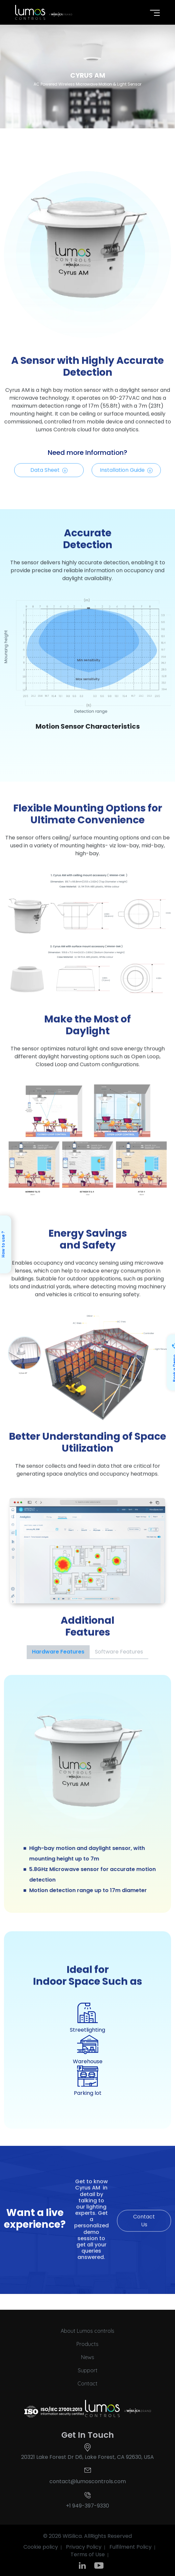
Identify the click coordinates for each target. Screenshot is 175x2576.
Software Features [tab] (119, 1651)
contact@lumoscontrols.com (87, 2481)
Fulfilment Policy (130, 2547)
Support (88, 2370)
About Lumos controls (87, 2331)
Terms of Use (88, 2554)
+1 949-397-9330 (87, 2506)
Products (87, 2344)
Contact (87, 2383)
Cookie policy (40, 2547)
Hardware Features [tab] (58, 1651)
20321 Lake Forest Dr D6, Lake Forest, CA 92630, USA (87, 2457)
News (87, 2357)
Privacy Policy (84, 2547)
